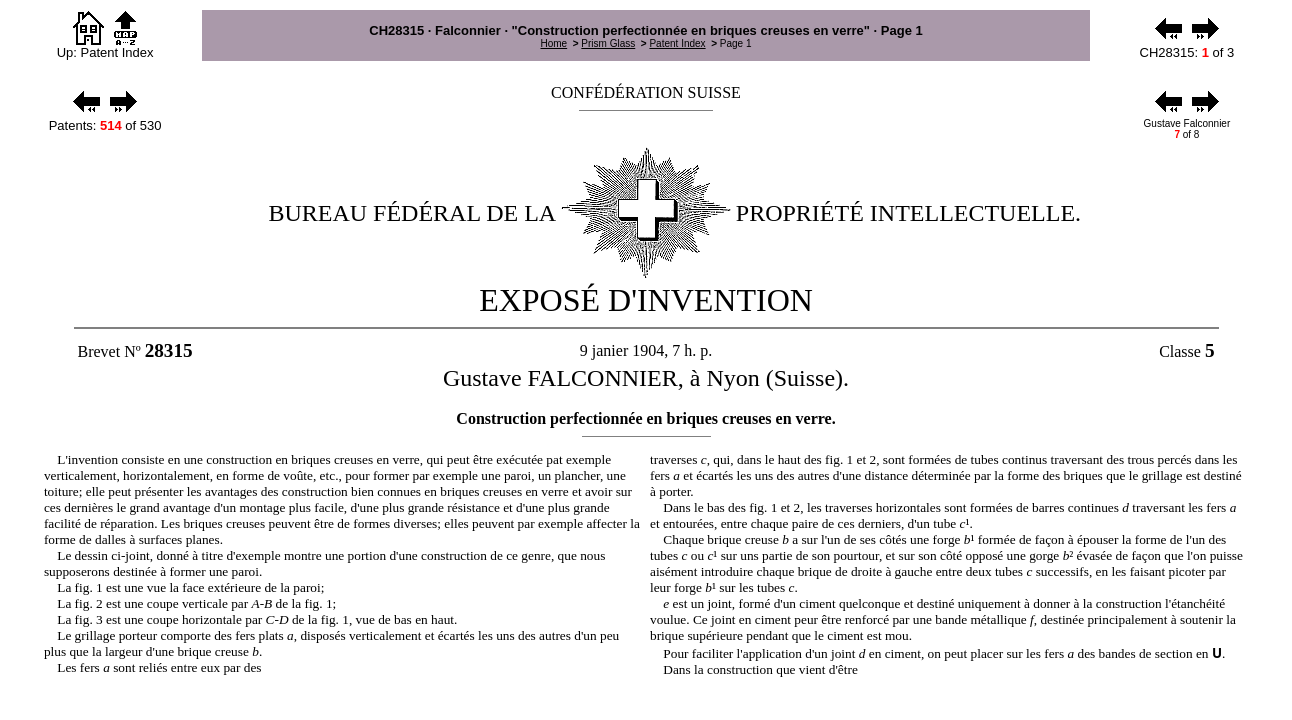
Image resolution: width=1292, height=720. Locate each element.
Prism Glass (608, 43)
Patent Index (677, 43)
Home (553, 43)
